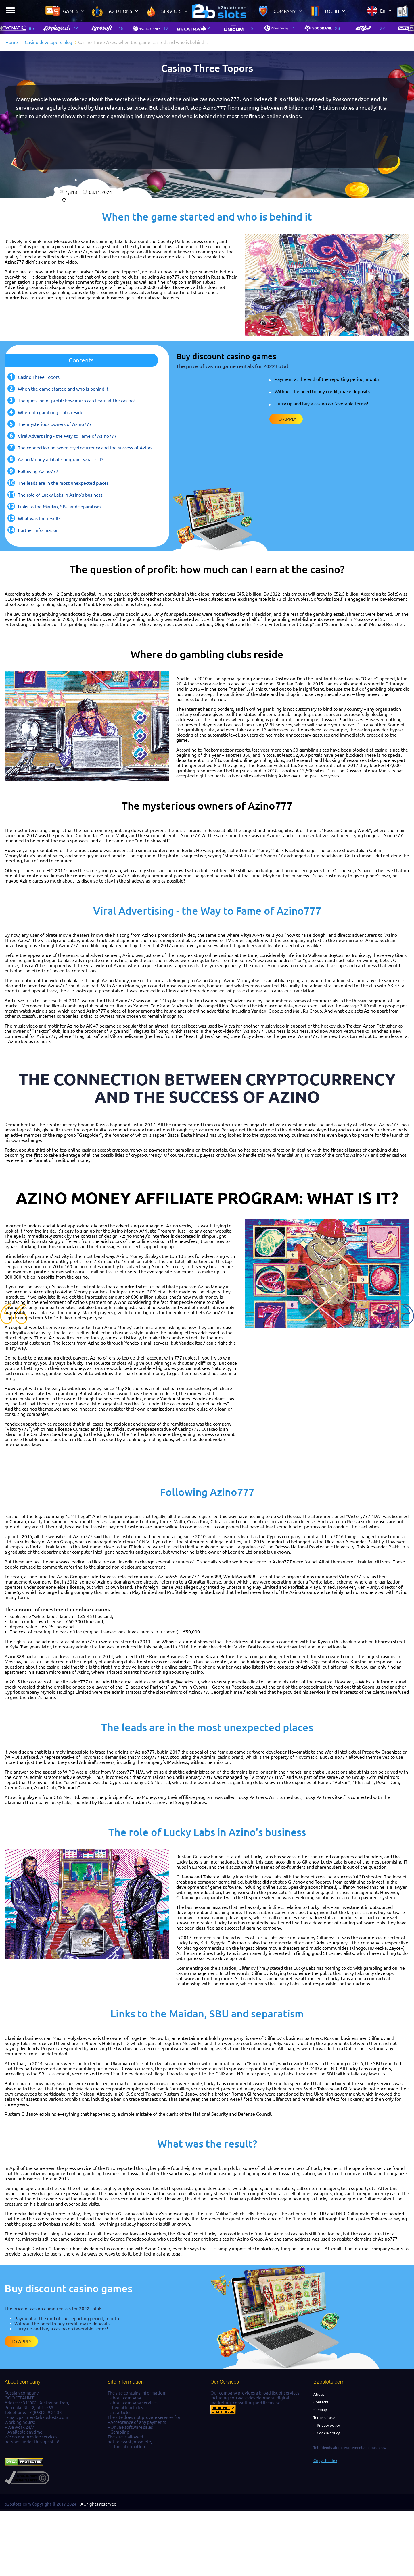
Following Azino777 (38, 471)
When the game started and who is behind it (63, 388)
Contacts (320, 2402)
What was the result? (39, 518)
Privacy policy (328, 2425)
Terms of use (324, 2417)
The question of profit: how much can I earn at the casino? (76, 400)
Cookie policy (328, 2433)
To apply (286, 419)
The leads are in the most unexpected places (63, 483)
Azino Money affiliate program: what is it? (60, 459)
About (318, 2394)
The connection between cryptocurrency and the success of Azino (85, 447)
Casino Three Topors (39, 377)
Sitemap (320, 2410)
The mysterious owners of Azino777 (55, 424)
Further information (38, 530)
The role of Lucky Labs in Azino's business (60, 494)
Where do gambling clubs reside (50, 412)
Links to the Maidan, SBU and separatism (59, 506)
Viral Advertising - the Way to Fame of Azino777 (67, 436)
